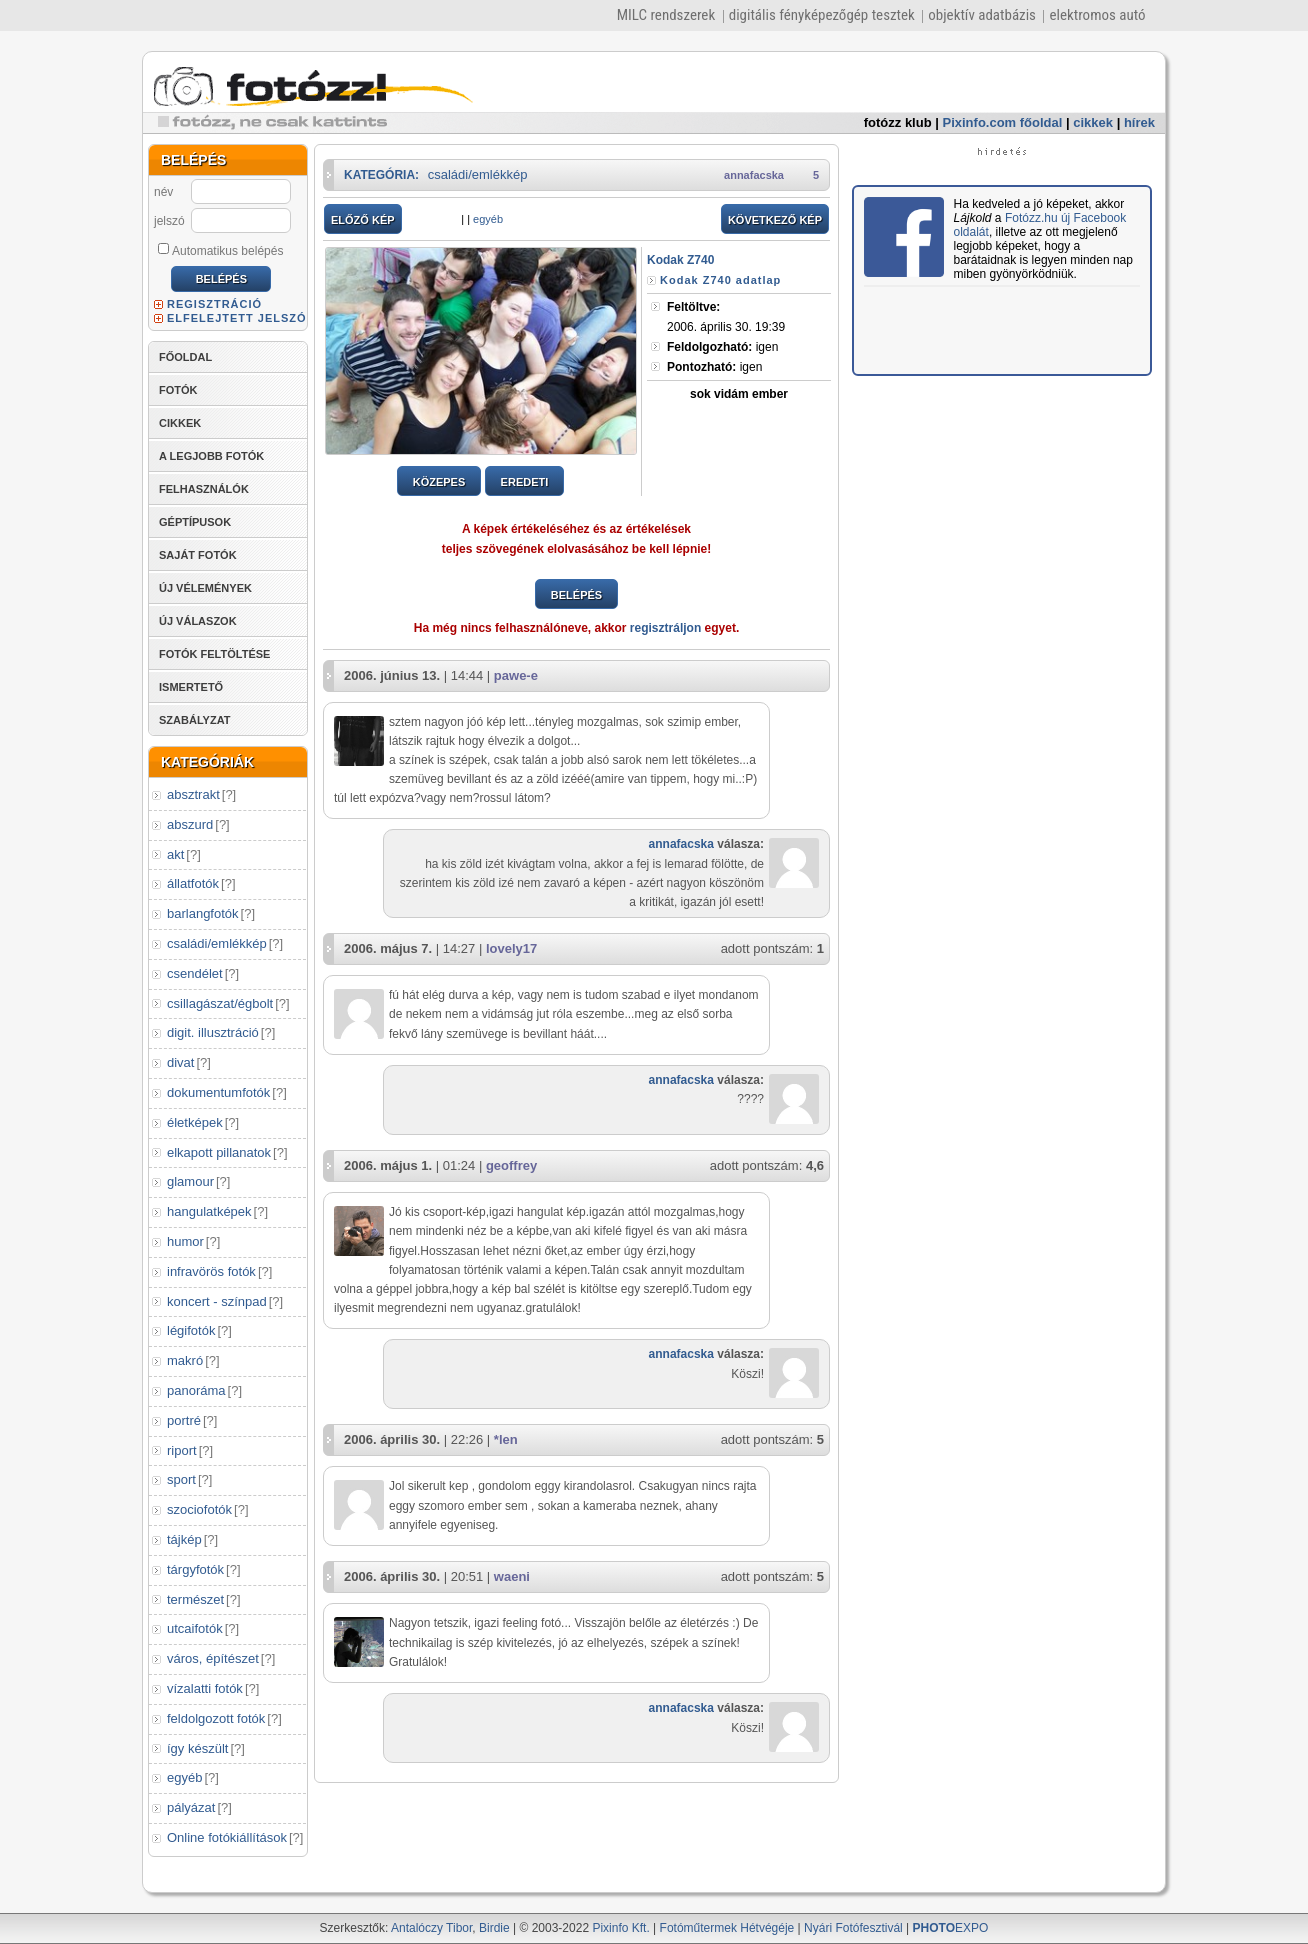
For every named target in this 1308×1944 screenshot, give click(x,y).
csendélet (195, 973)
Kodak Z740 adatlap (720, 280)
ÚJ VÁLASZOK (198, 621)
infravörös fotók (211, 1271)
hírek (1139, 122)
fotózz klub (898, 122)
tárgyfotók (195, 1569)
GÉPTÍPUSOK (195, 522)
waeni (512, 1576)
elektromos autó (1097, 15)
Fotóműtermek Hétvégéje (727, 1928)
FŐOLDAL (185, 357)
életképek (195, 1122)
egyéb (184, 1777)
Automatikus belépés (220, 250)
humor (185, 1241)
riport (182, 1450)
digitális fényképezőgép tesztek (822, 15)
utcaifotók (195, 1628)
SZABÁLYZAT (195, 720)
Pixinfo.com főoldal (1003, 122)
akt (175, 854)
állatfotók (193, 883)
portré (184, 1420)
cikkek (1093, 122)
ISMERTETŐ (191, 687)
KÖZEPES (439, 482)
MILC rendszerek (666, 15)
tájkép (184, 1539)
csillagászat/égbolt (220, 1003)
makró (185, 1360)
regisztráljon (665, 628)
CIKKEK (180, 423)
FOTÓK (178, 390)
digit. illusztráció (213, 1032)
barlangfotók (203, 913)
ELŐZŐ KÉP (363, 220)
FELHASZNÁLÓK (204, 489)
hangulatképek (209, 1211)
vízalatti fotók (205, 1688)
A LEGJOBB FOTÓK (211, 456)
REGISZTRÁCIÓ (214, 304)
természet (195, 1599)
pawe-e (516, 675)
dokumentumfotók (218, 1092)
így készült (197, 1748)
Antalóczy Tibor (431, 1928)
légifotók (191, 1330)
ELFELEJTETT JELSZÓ (237, 318)
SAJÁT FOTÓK (198, 555)
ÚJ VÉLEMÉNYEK (205, 588)
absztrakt (193, 794)
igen (722, 347)
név (163, 192)
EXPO (951, 1928)
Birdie (494, 1928)
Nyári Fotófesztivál (853, 1928)
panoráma (196, 1390)
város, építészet (213, 1658)
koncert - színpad (217, 1301)
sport (181, 1479)
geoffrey (511, 1165)
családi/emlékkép (217, 943)
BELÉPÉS (576, 595)
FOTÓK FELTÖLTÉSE (214, 654)
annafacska (754, 175)
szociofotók (199, 1509)
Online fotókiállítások (227, 1837)
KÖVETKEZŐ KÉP (775, 220)
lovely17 (511, 948)
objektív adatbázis (982, 15)
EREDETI (525, 482)
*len (506, 1439)
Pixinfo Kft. (620, 1928)
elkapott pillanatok (219, 1152)
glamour (190, 1181)
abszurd (190, 824)
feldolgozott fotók (216, 1718)
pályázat (191, 1807)
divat (180, 1062)
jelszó (169, 221)
